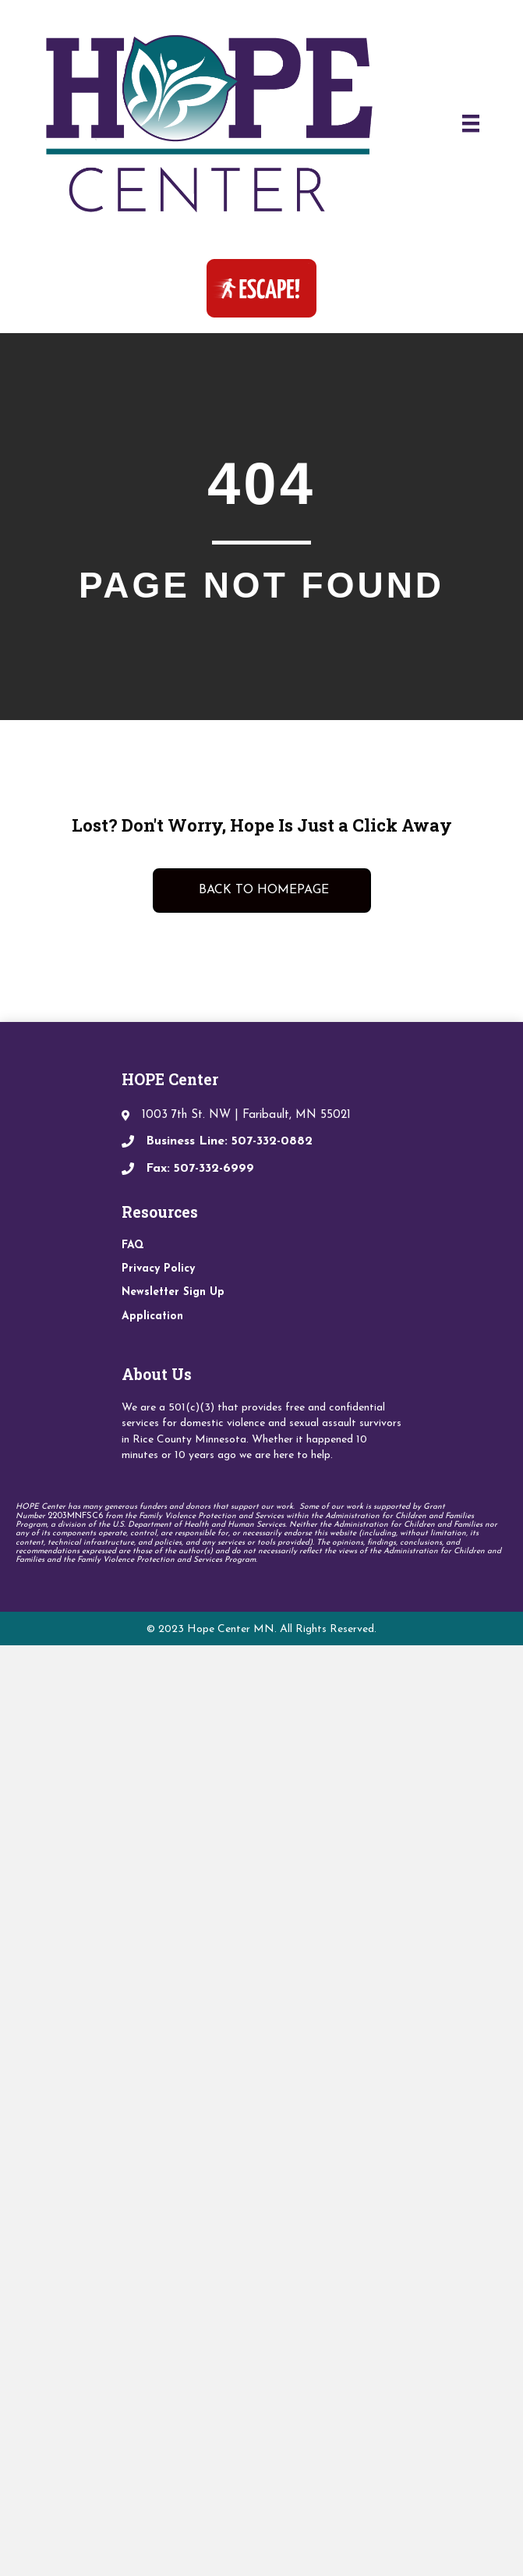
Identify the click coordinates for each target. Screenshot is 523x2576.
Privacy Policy (158, 1269)
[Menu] (471, 123)
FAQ (133, 1245)
